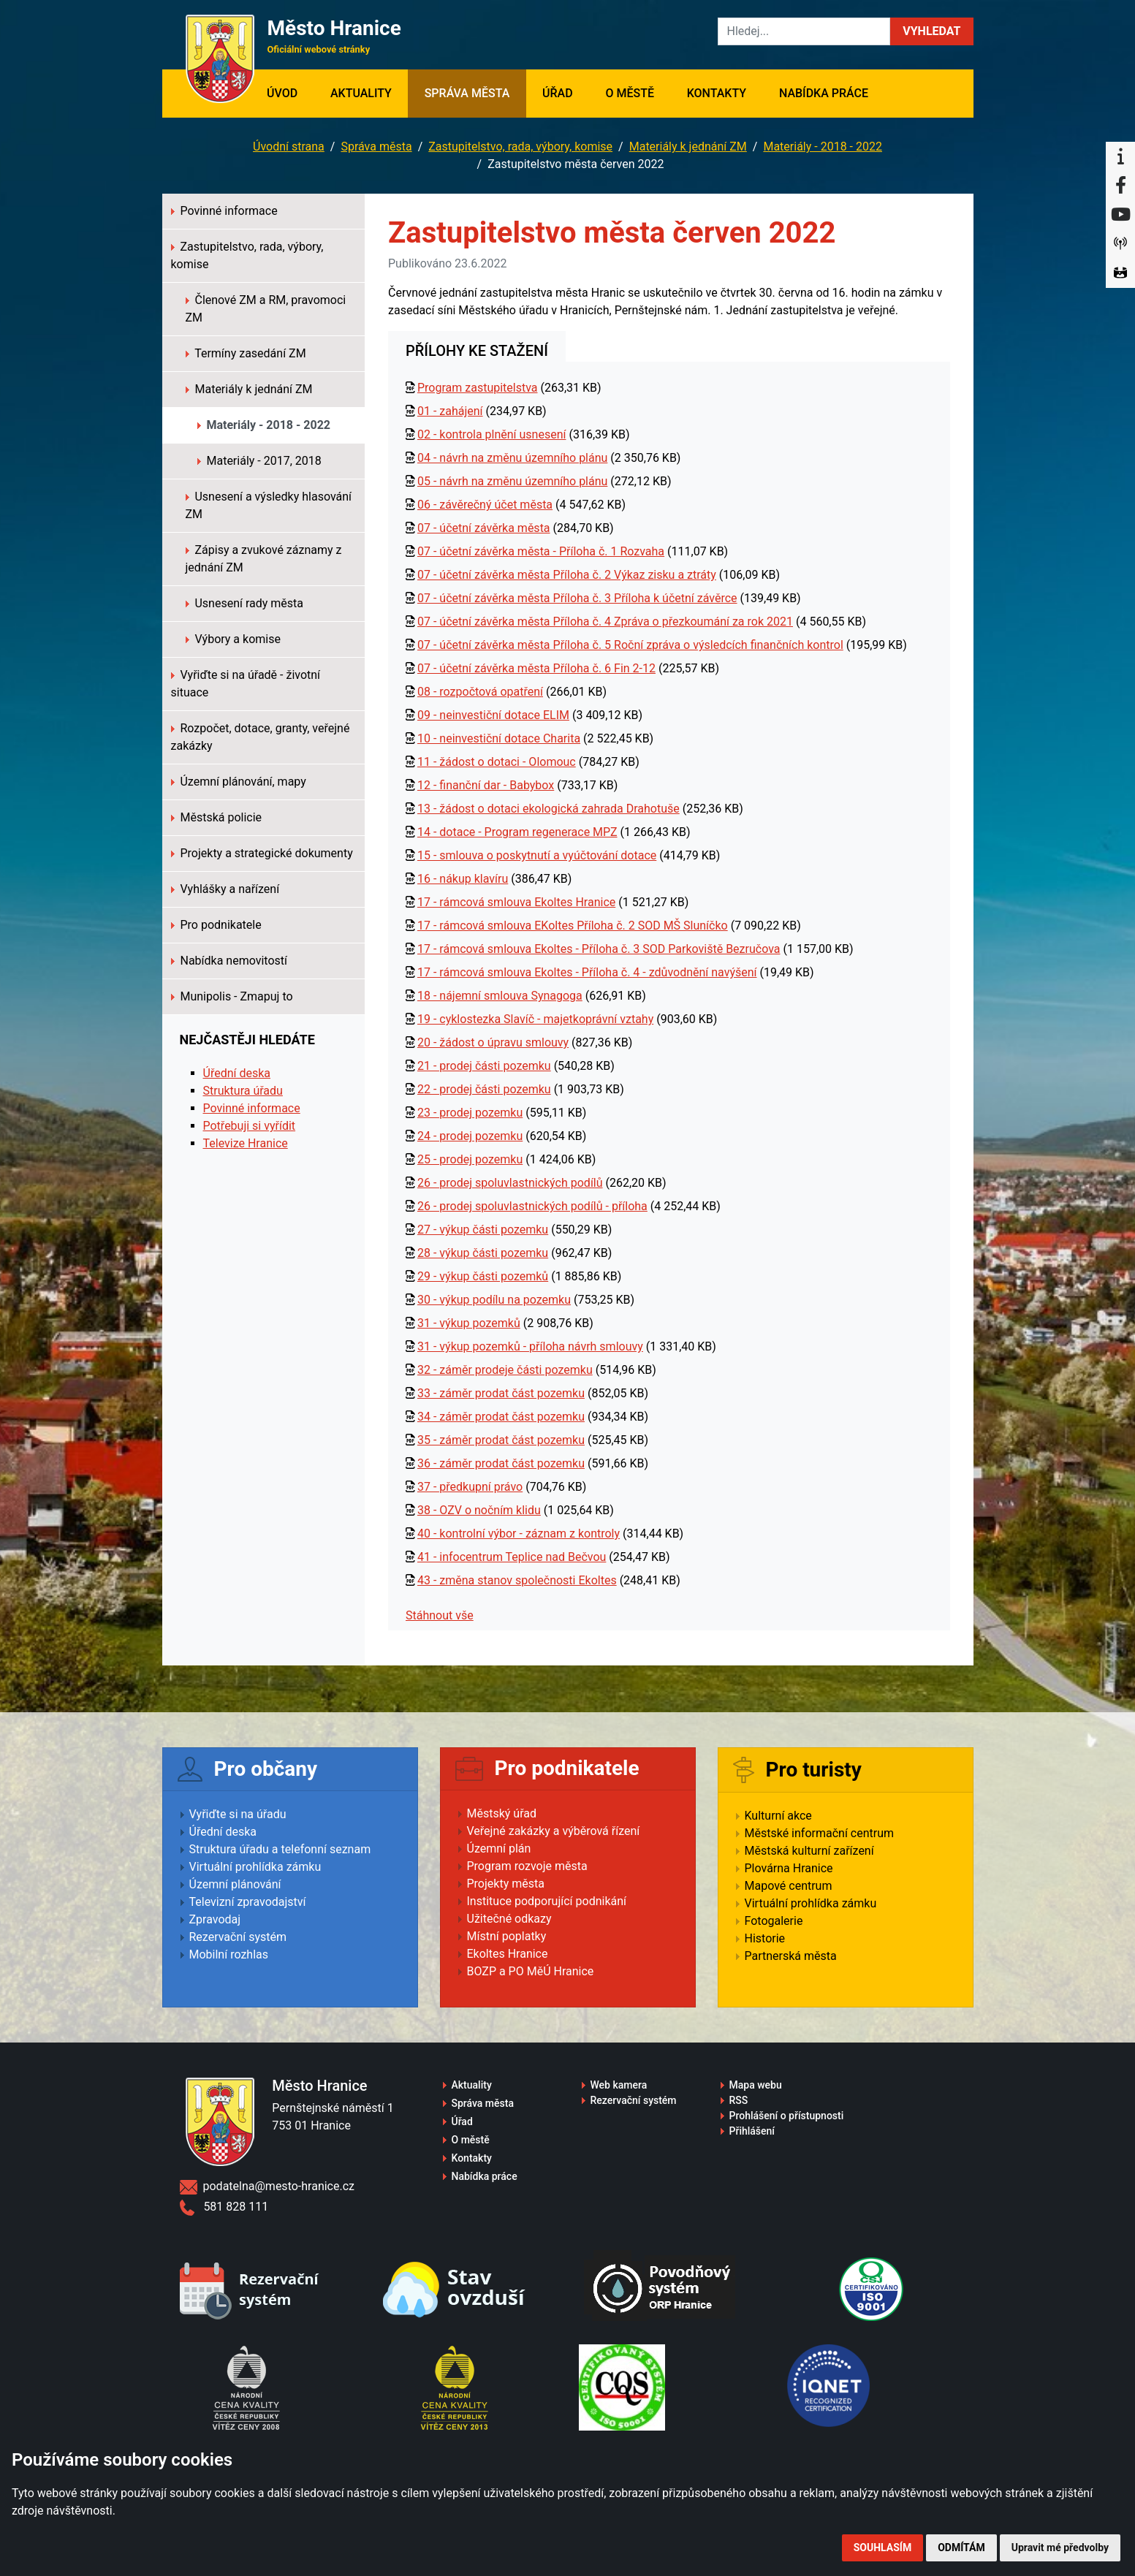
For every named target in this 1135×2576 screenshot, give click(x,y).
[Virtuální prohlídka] (1120, 273)
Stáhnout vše (440, 1615)
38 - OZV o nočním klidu (479, 1510)
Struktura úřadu (243, 1091)
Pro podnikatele (216, 925)
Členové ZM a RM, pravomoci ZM (266, 308)
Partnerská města (791, 1956)
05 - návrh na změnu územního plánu (512, 481)
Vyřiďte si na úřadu (237, 1814)
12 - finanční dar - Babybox (485, 785)
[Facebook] (1120, 185)
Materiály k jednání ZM (688, 146)
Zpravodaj (215, 1919)
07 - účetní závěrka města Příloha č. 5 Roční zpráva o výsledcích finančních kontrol (630, 645)
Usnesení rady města (245, 603)
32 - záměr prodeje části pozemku (505, 1370)
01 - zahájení (450, 411)
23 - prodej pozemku (470, 1113)
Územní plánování (235, 1884)
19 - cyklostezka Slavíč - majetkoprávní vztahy (535, 1019)
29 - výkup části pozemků (482, 1276)
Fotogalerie (774, 1921)
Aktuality (361, 93)
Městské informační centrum (820, 1833)
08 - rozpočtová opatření (480, 692)
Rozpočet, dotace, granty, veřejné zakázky (260, 737)
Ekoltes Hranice (507, 1954)
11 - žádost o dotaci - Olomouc (496, 762)
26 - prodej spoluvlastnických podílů (510, 1183)
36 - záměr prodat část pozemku (501, 1463)
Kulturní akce (778, 1816)
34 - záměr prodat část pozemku (501, 1417)
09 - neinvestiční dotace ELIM (493, 715)
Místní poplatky (507, 1936)
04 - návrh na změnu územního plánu (512, 458)
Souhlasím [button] (882, 2547)
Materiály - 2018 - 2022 (822, 146)
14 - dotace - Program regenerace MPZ (517, 832)
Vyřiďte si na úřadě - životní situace (246, 683)
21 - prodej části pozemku (484, 1066)
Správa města (467, 93)
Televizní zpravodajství (247, 1902)
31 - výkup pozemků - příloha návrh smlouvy (530, 1346)
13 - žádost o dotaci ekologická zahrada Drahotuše (548, 809)
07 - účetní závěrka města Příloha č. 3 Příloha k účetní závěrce (577, 598)
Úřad (557, 93)
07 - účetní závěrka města (483, 528)
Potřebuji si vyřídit (249, 1126)
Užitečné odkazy (509, 1919)
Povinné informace (224, 211)
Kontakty (716, 93)
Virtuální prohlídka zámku (255, 1867)
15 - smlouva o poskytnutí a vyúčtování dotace (536, 855)
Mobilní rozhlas (229, 1954)
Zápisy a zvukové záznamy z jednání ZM (264, 558)
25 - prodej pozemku (470, 1159)
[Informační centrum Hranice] (1120, 156)
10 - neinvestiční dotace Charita (498, 738)
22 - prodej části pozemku (484, 1089)
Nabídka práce (823, 93)
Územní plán (499, 1848)
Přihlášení (752, 2131)
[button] (931, 31)
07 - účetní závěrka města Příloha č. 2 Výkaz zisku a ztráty (566, 575)
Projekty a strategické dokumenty (262, 853)
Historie (765, 1938)
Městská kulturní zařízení (809, 1851)
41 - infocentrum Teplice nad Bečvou (511, 1557)
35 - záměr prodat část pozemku (501, 1440)
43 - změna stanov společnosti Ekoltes (517, 1580)
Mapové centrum (788, 1886)
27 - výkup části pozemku (482, 1229)
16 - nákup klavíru (462, 879)
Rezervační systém (238, 1937)
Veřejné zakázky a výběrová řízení (553, 1831)
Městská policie (216, 817)
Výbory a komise (233, 639)
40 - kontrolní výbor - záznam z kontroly (518, 1533)
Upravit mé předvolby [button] (1060, 2547)
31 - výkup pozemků (468, 1323)
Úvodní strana (288, 146)
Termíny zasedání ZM (246, 353)
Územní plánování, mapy (238, 782)
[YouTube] (1120, 214)
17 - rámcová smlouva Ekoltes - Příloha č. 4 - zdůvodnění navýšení (587, 972)
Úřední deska (237, 1073)
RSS (738, 2100)
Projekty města (505, 1884)
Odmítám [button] (961, 2547)
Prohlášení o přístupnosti (786, 2115)
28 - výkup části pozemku (482, 1253)
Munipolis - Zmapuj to (232, 996)
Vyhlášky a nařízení (225, 889)
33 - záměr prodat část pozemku (501, 1393)
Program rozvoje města (527, 1866)
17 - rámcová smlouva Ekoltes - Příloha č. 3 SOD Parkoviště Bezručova (599, 949)
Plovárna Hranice (789, 1868)
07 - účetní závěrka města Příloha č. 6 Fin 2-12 (536, 668)
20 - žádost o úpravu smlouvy (493, 1042)
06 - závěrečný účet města (485, 505)
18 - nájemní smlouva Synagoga (499, 996)
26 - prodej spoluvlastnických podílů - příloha (532, 1206)
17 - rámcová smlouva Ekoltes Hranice (516, 902)
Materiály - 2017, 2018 (259, 461)
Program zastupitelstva (477, 388)
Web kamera (619, 2085)
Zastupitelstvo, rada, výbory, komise (520, 146)
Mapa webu (755, 2085)
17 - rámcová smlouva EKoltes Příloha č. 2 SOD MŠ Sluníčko (572, 925)
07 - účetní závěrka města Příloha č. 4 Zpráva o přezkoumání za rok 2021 (605, 621)
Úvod (290, 92)
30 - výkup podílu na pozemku (494, 1300)
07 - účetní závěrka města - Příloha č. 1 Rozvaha (540, 551)
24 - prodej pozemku (470, 1136)
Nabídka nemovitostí (229, 961)
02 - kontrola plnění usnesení (491, 434)
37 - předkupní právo (470, 1487)
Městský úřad (502, 1813)
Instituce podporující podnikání (547, 1901)
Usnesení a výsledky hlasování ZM (269, 505)
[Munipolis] (1120, 244)
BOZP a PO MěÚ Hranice (530, 1971)
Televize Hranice (245, 1143)
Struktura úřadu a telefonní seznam (280, 1849)
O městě (629, 93)
